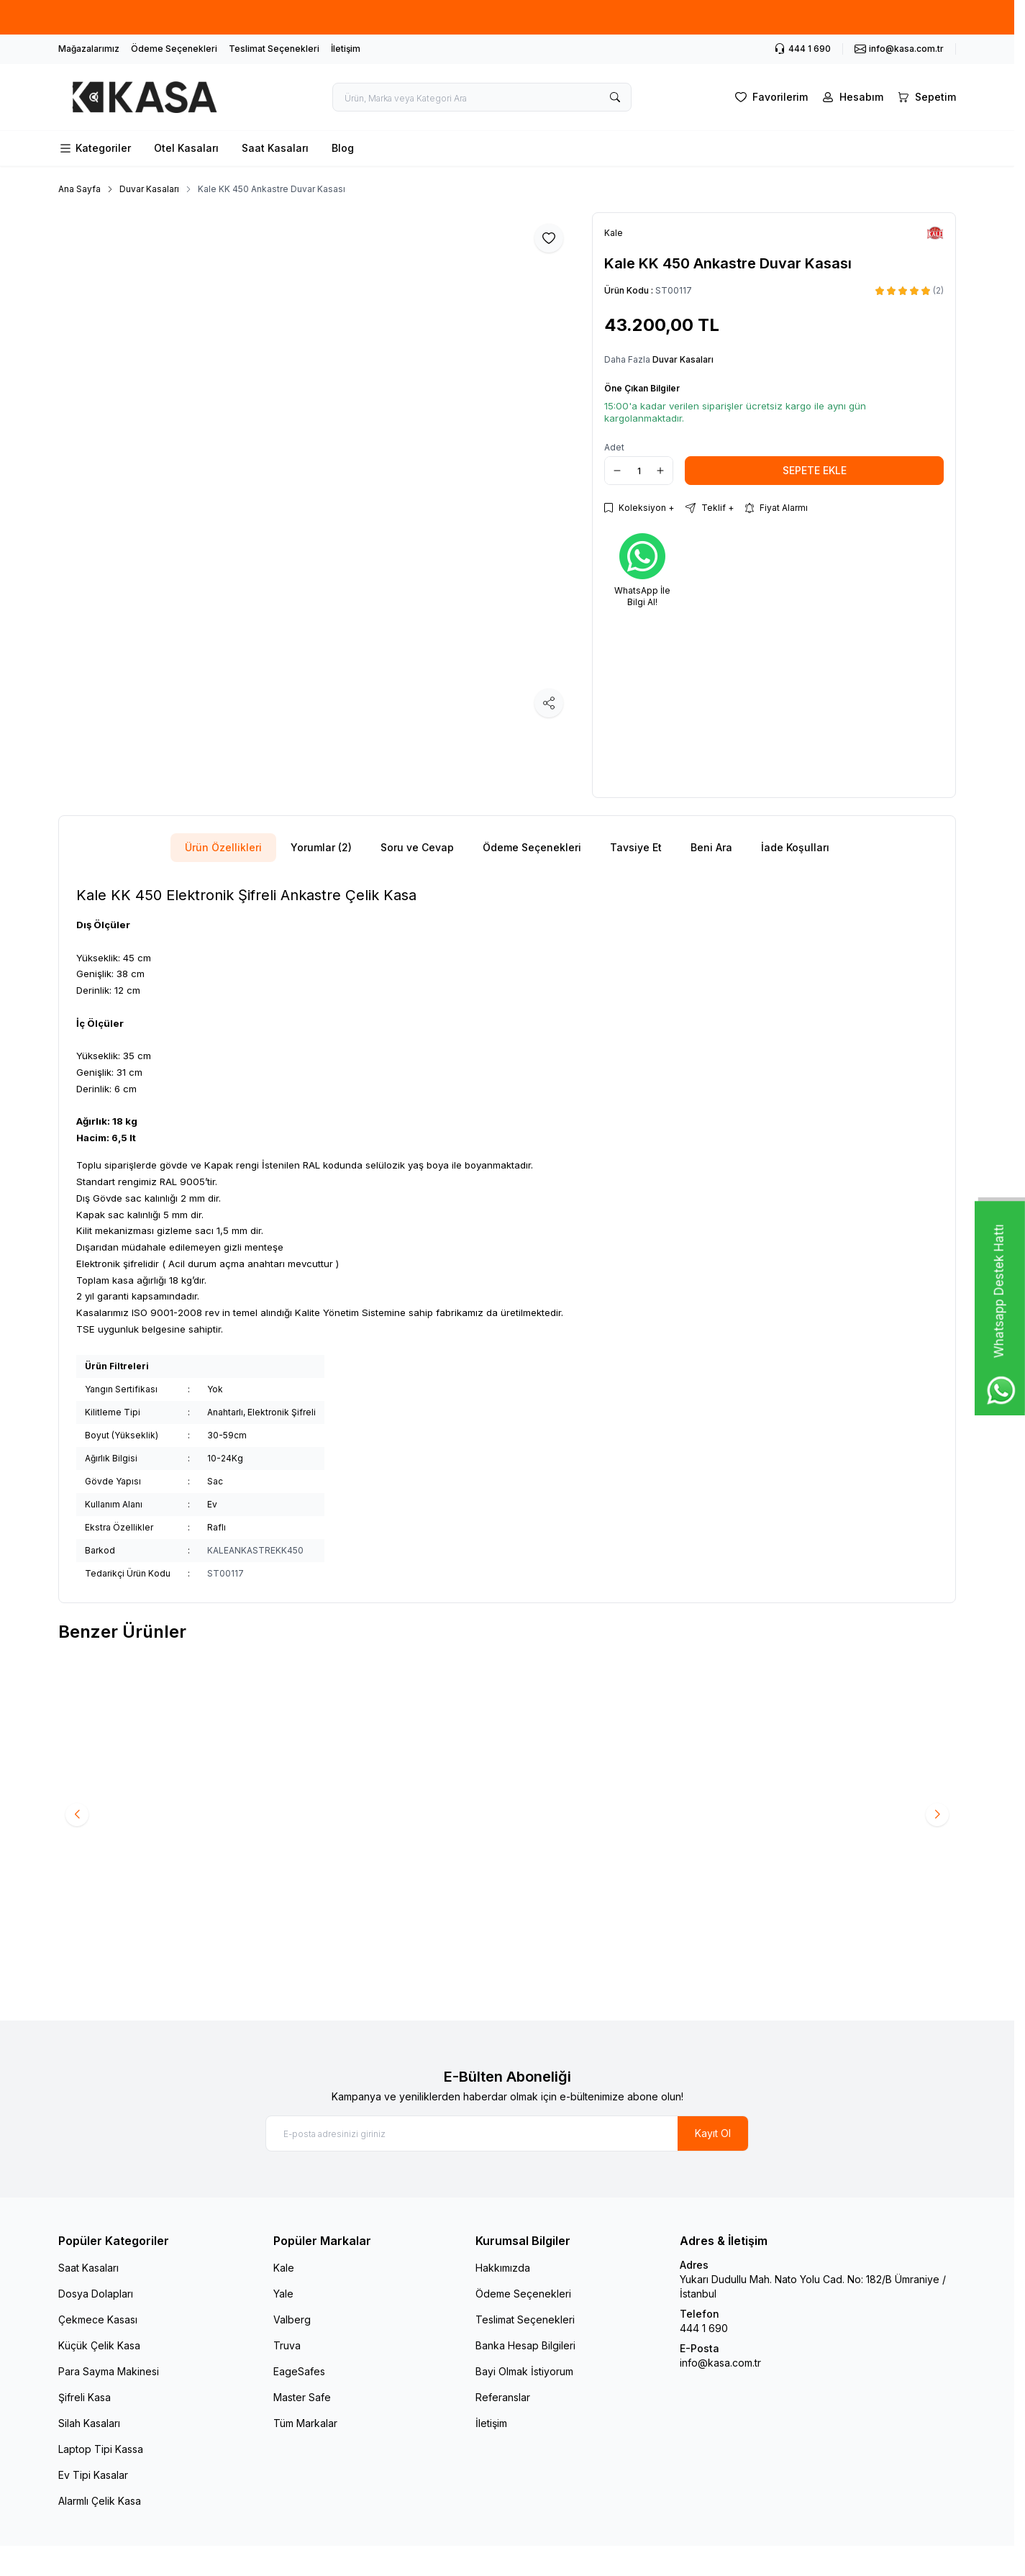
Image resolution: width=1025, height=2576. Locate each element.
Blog (343, 148)
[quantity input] (639, 470)
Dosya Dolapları (95, 2293)
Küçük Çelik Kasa (99, 2345)
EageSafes (299, 2371)
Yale (283, 2293)
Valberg (292, 2319)
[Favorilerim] (770, 97)
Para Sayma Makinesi (108, 2371)
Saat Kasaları (275, 148)
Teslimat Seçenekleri (274, 48)
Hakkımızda (502, 2268)
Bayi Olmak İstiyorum (524, 2371)
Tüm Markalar (305, 2423)
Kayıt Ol (713, 2133)
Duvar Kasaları (149, 188)
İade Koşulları (795, 847)
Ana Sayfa (79, 188)
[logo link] (144, 97)
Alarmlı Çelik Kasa (99, 2501)
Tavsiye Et (636, 847)
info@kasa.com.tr (720, 2363)
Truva (287, 2345)
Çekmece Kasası (97, 2319)
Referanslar (502, 2397)
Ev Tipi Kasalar (93, 2475)
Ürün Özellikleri (223, 847)
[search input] (482, 97)
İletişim (345, 48)
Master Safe (302, 2397)
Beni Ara (711, 847)
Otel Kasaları (186, 148)
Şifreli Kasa (84, 2397)
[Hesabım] (851, 97)
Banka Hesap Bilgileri (525, 2345)
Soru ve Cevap (417, 847)
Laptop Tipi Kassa (100, 2449)
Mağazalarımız (88, 48)
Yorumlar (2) (321, 847)
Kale (283, 2268)
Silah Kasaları (89, 2423)
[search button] (615, 97)
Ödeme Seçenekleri (174, 48)
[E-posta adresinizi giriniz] (507, 2133)
